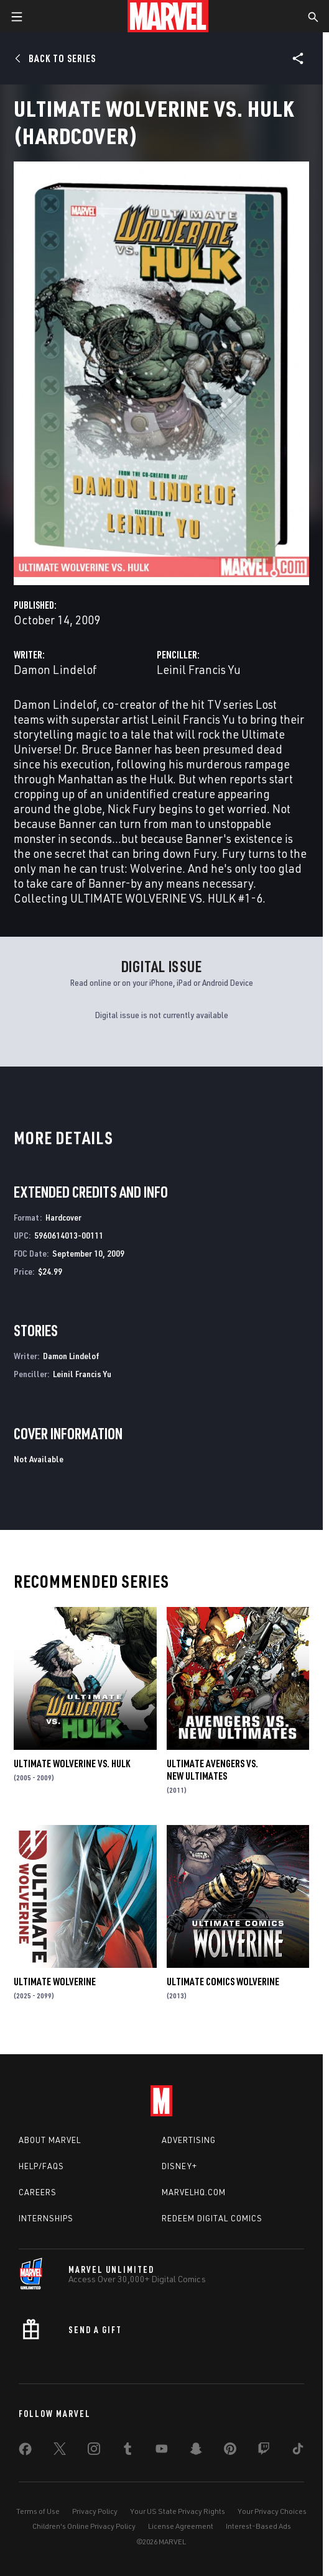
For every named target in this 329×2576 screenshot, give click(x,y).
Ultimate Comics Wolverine (223, 1981)
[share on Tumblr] (127, 2451)
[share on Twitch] (263, 2451)
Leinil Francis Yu (199, 669)
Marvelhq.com (194, 2192)
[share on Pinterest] (230, 2451)
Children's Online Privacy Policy (84, 2526)
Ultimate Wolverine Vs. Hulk (72, 1763)
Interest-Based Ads (258, 2526)
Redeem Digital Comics (212, 2218)
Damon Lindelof (55, 669)
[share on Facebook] (25, 2452)
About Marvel (50, 2140)
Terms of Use (38, 2511)
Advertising (189, 2140)
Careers (38, 2192)
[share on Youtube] (161, 2451)
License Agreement (180, 2526)
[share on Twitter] (59, 2451)
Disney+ (179, 2166)
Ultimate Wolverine (55, 1981)
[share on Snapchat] (196, 2451)
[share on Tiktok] (298, 2451)
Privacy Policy (95, 2511)
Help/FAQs (41, 2166)
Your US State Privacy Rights (177, 2511)
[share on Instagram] (94, 2451)
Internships (46, 2218)
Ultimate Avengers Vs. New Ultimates (212, 1769)
